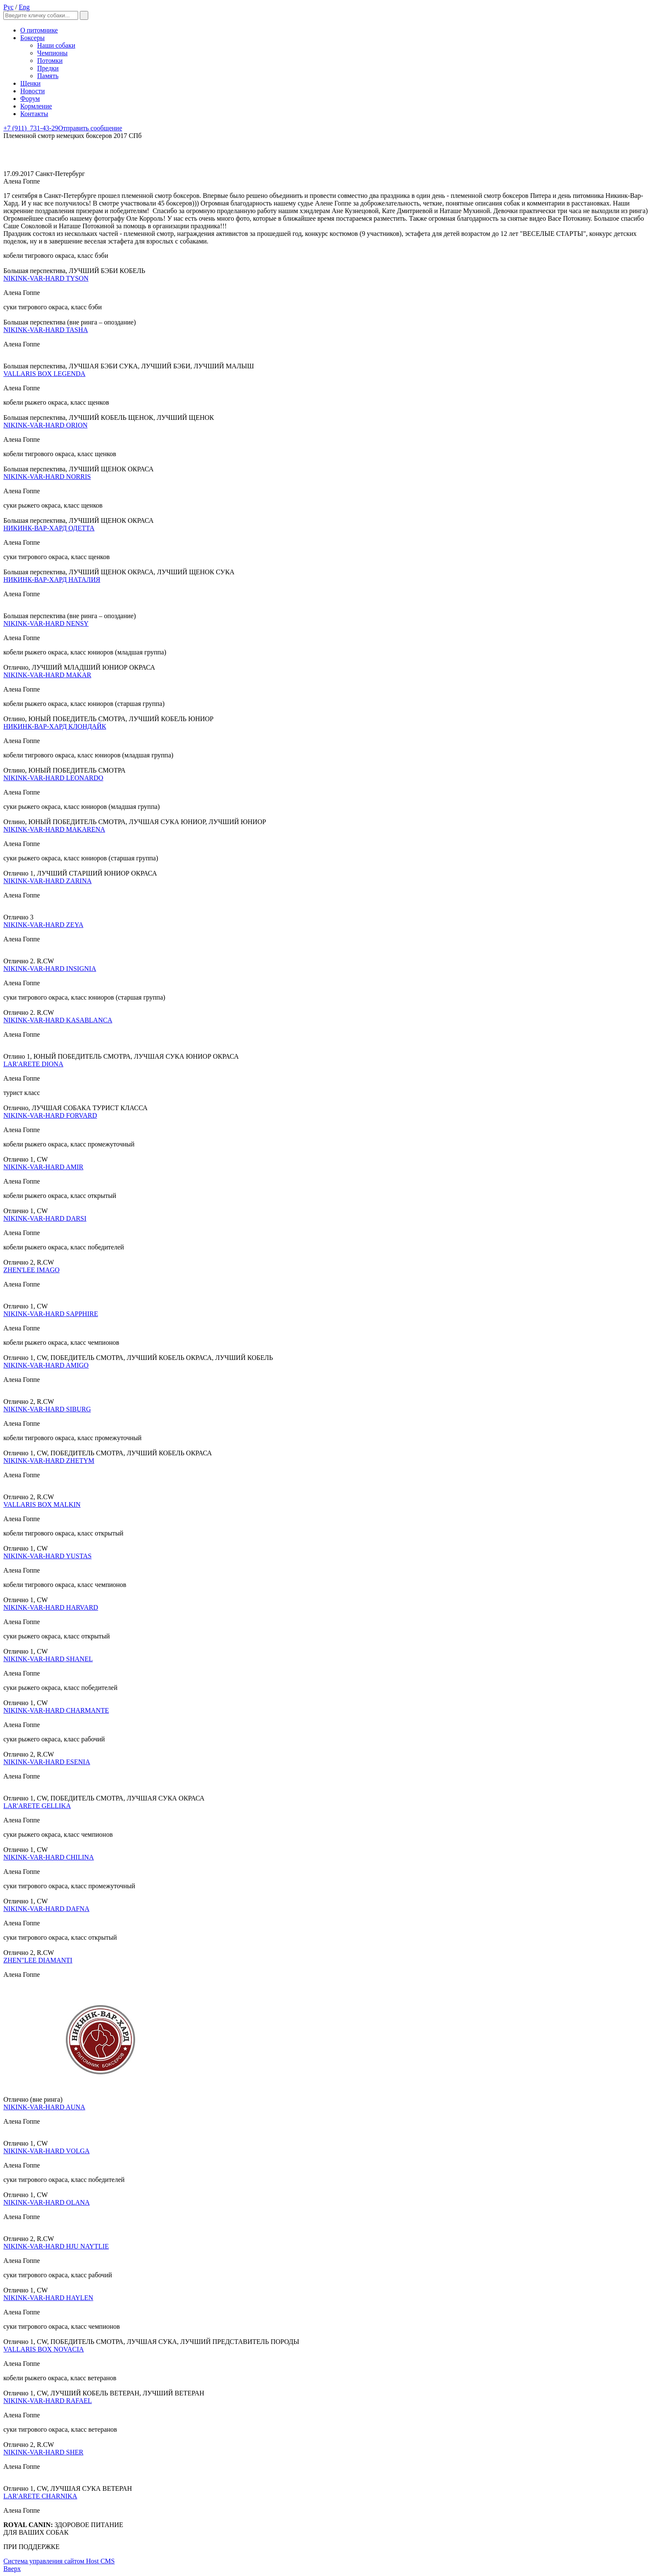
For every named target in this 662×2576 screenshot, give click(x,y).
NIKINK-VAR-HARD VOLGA (46, 2150)
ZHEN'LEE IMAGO (31, 1269)
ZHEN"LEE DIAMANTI (37, 1960)
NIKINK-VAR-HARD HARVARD (50, 1607)
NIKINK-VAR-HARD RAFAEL (47, 2400)
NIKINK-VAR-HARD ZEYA (43, 924)
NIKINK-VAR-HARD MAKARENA (54, 829)
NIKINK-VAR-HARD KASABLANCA (57, 1020)
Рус (8, 7)
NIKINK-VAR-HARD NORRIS (47, 476)
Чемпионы (52, 53)
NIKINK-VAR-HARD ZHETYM (48, 1460)
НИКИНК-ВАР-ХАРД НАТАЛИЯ (51, 579)
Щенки (30, 83)
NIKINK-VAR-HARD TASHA (45, 329)
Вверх (12, 2568)
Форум (30, 98)
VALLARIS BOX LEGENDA (44, 373)
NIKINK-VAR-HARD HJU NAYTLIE (56, 2246)
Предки (48, 68)
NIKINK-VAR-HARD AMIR (43, 1166)
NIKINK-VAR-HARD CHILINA (48, 1857)
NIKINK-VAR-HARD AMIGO (46, 1365)
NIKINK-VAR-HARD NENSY (46, 623)
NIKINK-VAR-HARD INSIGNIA (49, 968)
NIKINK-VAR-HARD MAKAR (47, 674)
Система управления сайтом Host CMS (59, 2561)
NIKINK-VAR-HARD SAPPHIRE (50, 1313)
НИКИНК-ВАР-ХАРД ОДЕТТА (49, 528)
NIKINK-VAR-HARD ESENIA (46, 1761)
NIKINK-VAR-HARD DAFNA (46, 1908)
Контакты (34, 113)
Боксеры (32, 37)
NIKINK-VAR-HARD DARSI (45, 1218)
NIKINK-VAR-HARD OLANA (46, 2202)
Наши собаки (56, 45)
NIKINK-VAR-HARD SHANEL (48, 1658)
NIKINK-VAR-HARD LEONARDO (53, 777)
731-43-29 (30, 128)
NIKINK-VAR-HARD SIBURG (47, 1409)
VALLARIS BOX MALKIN (42, 1504)
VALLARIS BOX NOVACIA (43, 2349)
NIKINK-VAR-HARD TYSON (46, 278)
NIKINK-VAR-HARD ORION (45, 425)
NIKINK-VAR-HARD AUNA (44, 2107)
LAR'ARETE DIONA (33, 1064)
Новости (32, 91)
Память (47, 75)
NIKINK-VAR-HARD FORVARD (50, 1115)
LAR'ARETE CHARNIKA (40, 2496)
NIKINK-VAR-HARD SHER (43, 2452)
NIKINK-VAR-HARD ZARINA (47, 880)
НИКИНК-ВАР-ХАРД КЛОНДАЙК (54, 726)
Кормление (36, 106)
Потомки (49, 60)
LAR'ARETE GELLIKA (37, 1805)
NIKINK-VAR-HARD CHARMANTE (56, 1710)
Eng (24, 7)
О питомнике (39, 30)
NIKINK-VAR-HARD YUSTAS (47, 1556)
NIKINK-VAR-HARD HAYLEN (48, 2297)
